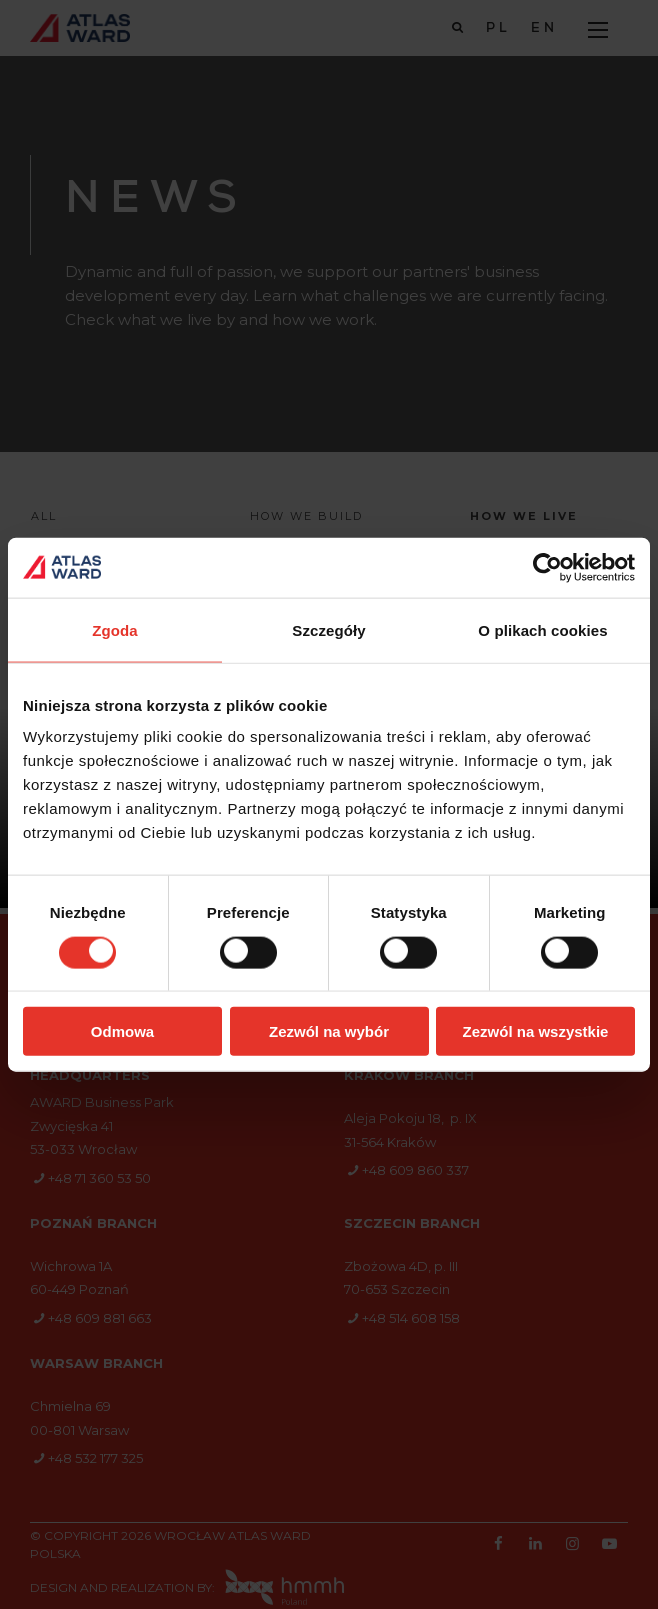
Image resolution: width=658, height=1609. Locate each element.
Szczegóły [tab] (328, 629)
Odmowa (122, 1031)
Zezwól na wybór (329, 1031)
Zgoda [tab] (115, 629)
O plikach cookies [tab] (542, 629)
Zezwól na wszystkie (536, 1031)
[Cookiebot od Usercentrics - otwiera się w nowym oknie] (547, 567)
